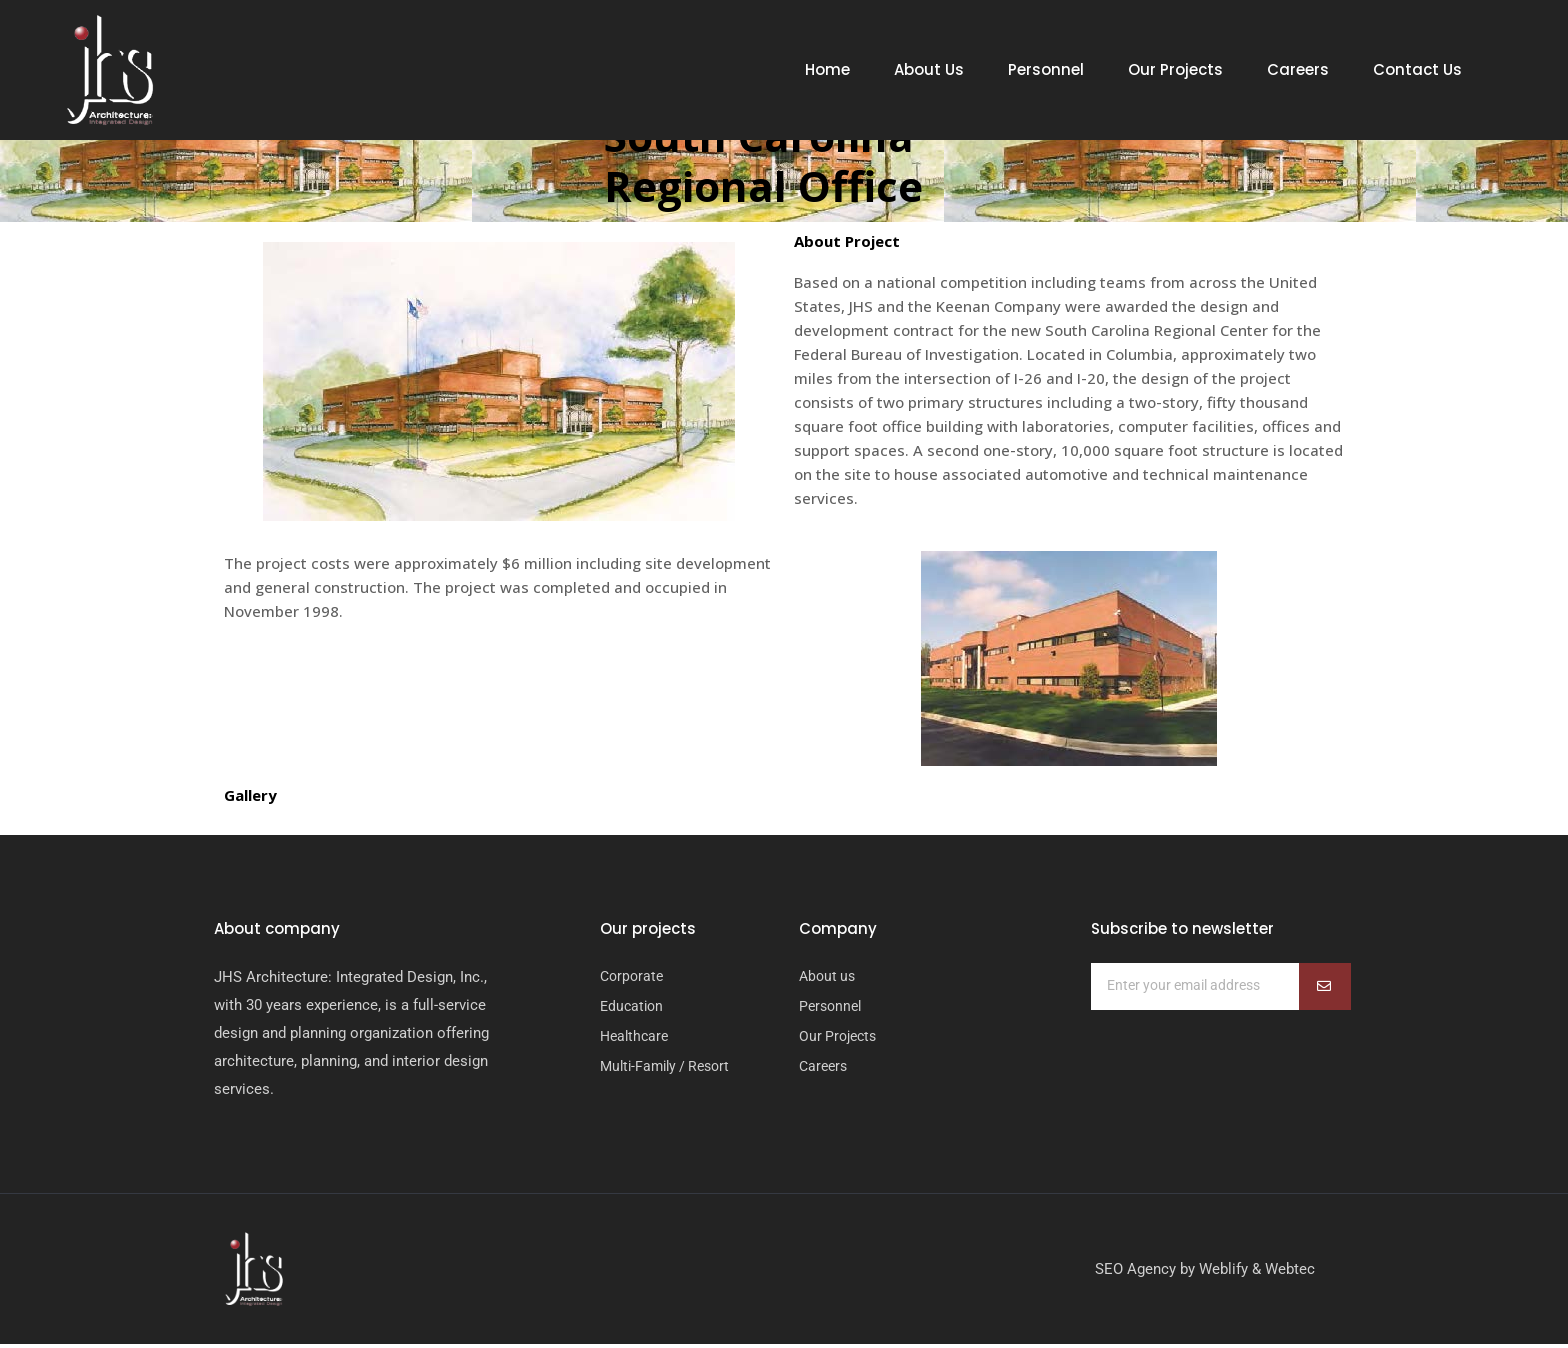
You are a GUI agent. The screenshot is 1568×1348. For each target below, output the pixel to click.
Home (827, 70)
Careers (1298, 70)
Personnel (1046, 70)
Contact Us (1417, 70)
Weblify (1223, 1273)
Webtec (1290, 1273)
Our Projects (1175, 70)
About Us (929, 70)
